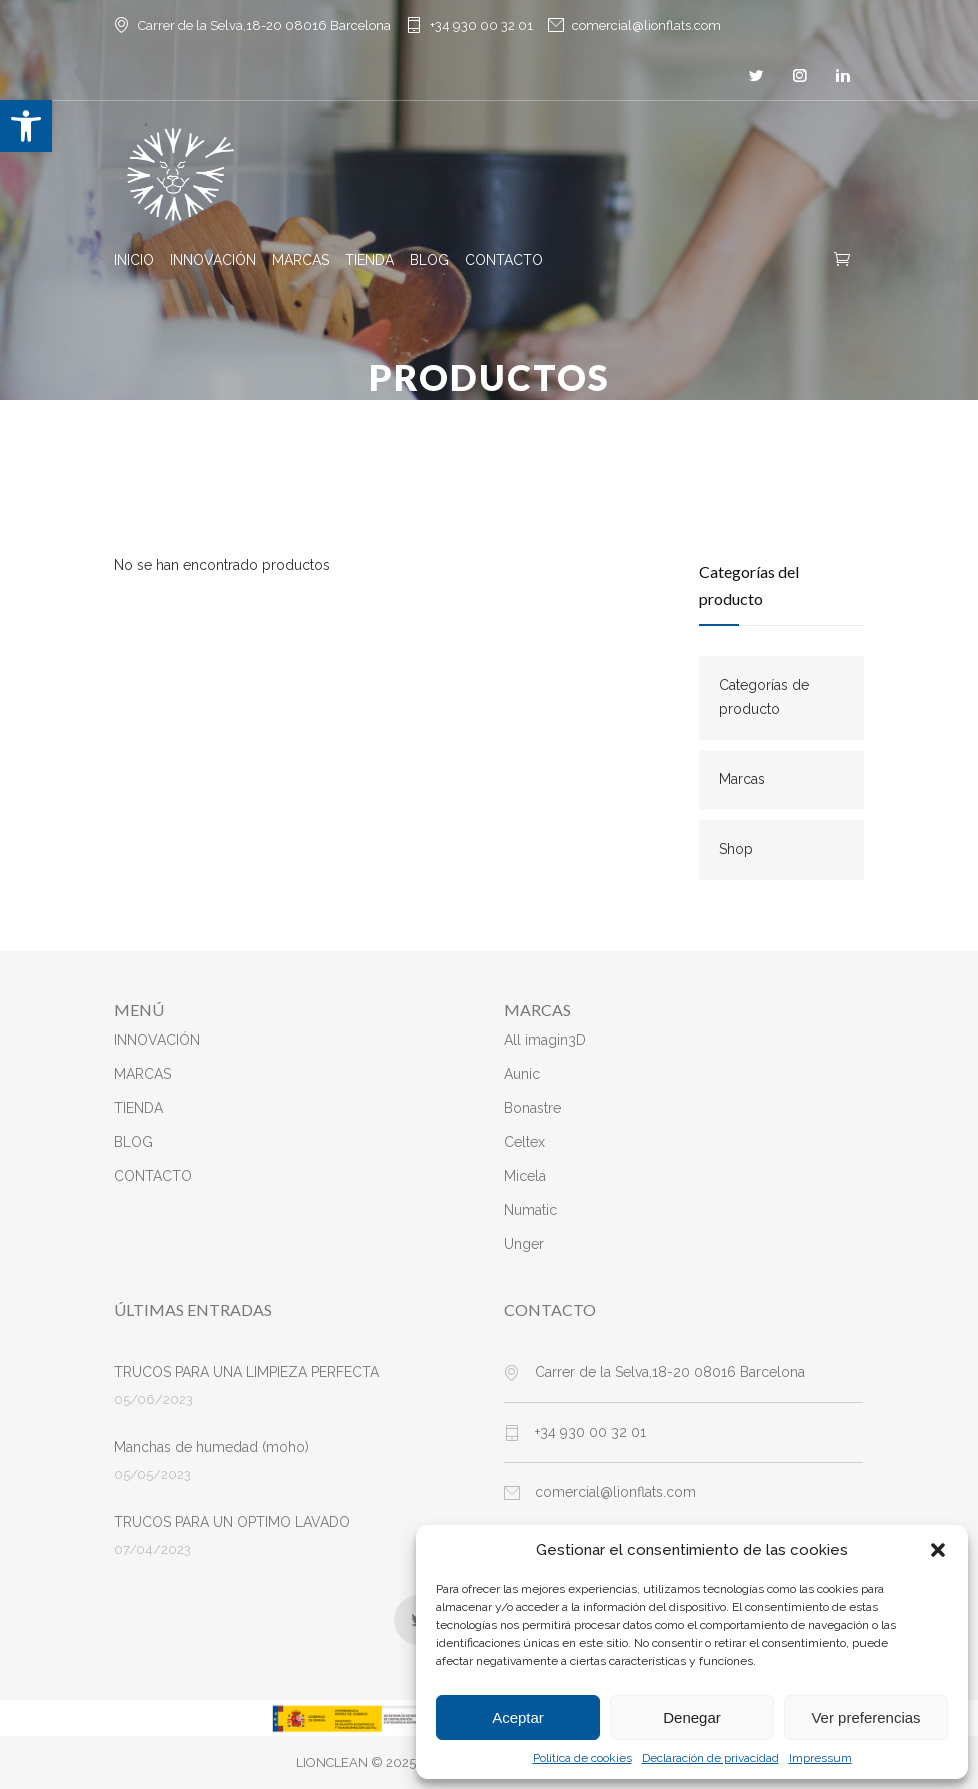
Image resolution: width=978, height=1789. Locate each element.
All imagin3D (545, 1040)
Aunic (522, 1074)
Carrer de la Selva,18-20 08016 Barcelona (670, 1372)
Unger (524, 1244)
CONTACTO (504, 260)
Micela (525, 1176)
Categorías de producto (764, 697)
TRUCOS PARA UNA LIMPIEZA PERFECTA (246, 1372)
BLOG (429, 260)
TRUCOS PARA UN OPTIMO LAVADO (232, 1522)
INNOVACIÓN (213, 260)
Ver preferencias (865, 1717)
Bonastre (532, 1108)
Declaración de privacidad (710, 1758)
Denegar (692, 1717)
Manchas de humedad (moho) (211, 1447)
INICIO (134, 260)
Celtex (524, 1142)
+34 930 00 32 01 (481, 25)
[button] (26, 126)
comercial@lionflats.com (646, 25)
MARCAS (300, 260)
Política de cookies (582, 1758)
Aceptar (518, 1717)
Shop (736, 849)
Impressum (820, 1758)
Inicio (442, 420)
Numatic (530, 1210)
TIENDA (369, 260)
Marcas (742, 779)
